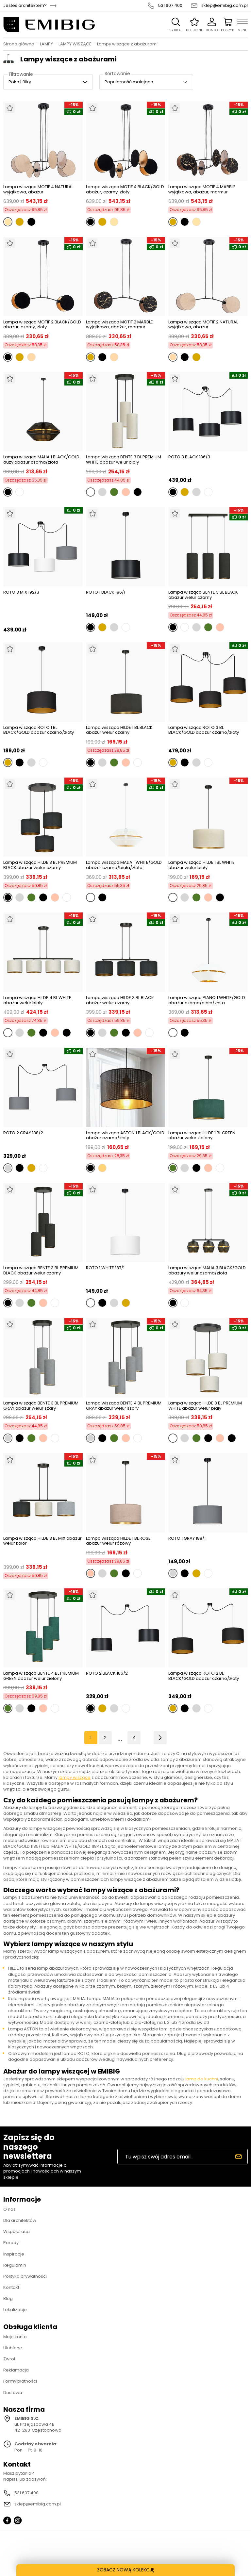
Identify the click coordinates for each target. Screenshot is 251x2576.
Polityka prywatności (25, 2276)
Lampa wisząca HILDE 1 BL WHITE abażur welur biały (201, 865)
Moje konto (15, 2337)
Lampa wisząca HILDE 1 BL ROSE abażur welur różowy (118, 1541)
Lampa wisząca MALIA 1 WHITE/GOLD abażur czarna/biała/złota (124, 865)
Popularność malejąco (129, 82)
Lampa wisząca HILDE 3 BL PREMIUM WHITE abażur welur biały (205, 1406)
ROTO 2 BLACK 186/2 (107, 1673)
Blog (8, 2298)
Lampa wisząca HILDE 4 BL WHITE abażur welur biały (37, 1000)
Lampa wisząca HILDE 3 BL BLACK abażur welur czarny (120, 1000)
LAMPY (46, 44)
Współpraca (16, 2231)
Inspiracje (13, 2254)
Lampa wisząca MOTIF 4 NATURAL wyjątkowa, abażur (38, 189)
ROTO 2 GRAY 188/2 (23, 1133)
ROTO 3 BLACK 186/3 (189, 457)
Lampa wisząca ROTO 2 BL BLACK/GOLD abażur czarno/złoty (203, 1676)
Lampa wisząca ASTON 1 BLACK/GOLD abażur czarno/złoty (125, 1135)
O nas (9, 2209)
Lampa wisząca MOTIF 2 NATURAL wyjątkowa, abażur (203, 325)
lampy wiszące (75, 1777)
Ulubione (12, 2348)
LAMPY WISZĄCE (75, 44)
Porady (11, 2243)
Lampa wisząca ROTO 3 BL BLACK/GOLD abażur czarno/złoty (203, 730)
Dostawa (12, 2392)
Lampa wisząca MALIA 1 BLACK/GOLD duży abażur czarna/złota (41, 459)
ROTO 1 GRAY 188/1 (187, 1538)
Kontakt (11, 2287)
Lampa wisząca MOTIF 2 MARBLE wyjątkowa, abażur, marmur (119, 325)
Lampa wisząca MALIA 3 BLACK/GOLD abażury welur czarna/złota (207, 1270)
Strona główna (18, 44)
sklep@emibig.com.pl (224, 5)
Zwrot (9, 2359)
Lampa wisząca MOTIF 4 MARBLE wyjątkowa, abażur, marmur (202, 189)
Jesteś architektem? (25, 5)
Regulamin (14, 2265)
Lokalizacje (15, 2309)
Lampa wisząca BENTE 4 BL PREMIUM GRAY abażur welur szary (123, 1406)
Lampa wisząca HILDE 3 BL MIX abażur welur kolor (42, 1541)
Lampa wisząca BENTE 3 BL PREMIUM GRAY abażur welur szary (40, 1406)
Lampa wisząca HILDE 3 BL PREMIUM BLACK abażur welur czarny (40, 865)
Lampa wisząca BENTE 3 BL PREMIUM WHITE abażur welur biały (123, 459)
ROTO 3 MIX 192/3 (21, 592)
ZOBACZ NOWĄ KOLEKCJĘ (125, 2570)
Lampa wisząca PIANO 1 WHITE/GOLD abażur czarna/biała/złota (206, 1000)
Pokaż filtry (19, 82)
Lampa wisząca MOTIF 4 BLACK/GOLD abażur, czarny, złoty (125, 189)
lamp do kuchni (201, 2079)
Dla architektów (19, 2220)
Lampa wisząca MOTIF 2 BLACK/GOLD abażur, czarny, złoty (42, 325)
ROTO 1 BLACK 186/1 (105, 592)
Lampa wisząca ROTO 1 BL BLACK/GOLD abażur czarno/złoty (38, 730)
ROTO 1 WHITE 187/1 (105, 1268)
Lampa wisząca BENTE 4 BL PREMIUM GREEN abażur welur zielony (41, 1676)
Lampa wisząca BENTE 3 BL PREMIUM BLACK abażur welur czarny (40, 1270)
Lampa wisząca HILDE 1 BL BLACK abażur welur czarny (119, 730)
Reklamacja (16, 2370)
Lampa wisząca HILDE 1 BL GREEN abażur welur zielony (201, 1135)
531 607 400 (170, 5)
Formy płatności (20, 2381)
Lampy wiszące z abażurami (127, 44)
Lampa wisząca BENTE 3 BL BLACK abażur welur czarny (203, 595)
